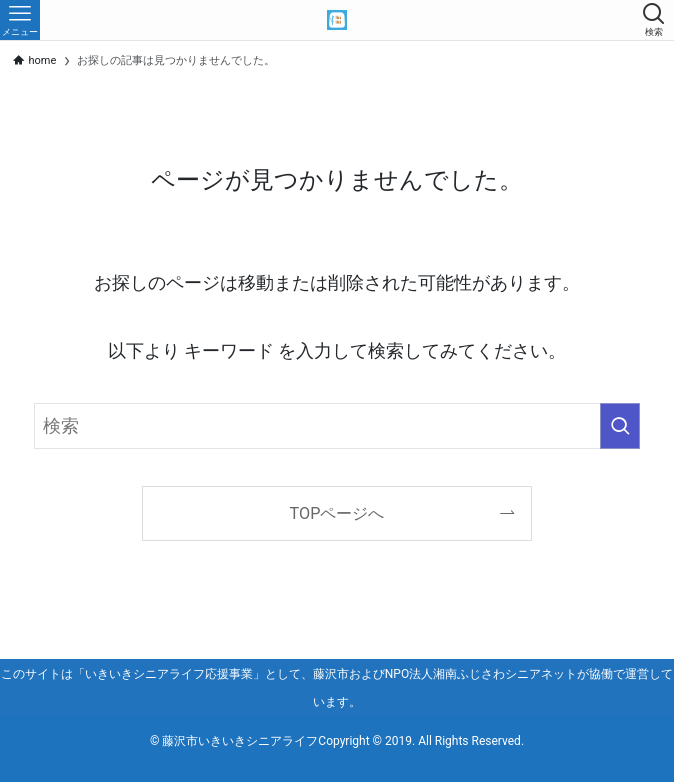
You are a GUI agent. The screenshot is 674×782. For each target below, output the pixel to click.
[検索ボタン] (654, 20)
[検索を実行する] (620, 426)
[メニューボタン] (20, 20)
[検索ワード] (337, 426)
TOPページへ (337, 513)
